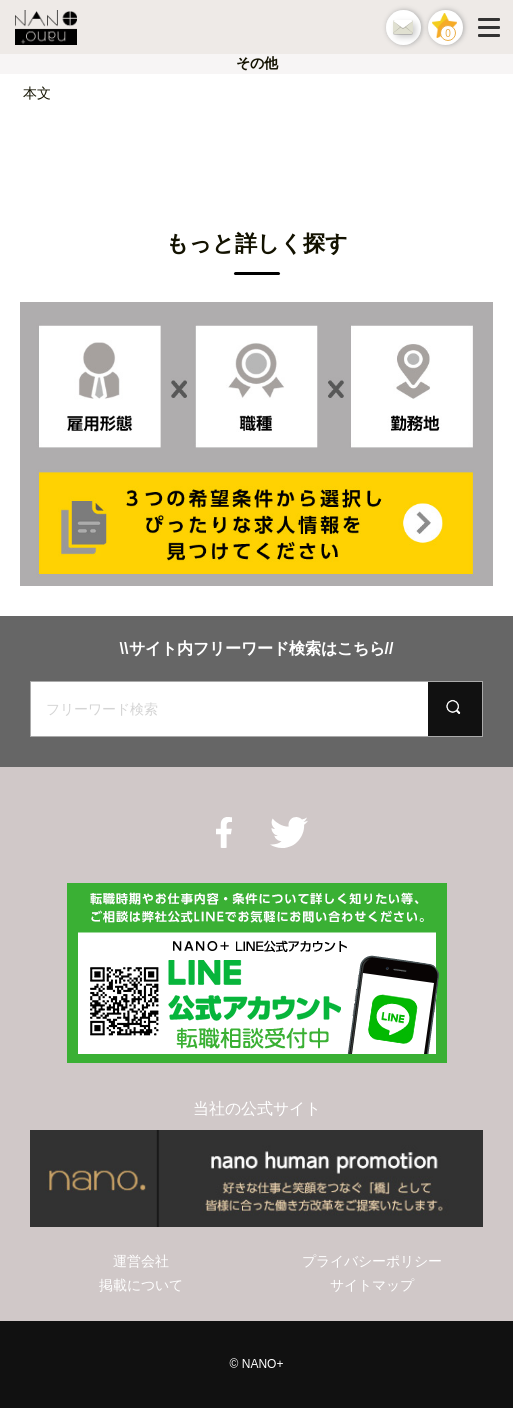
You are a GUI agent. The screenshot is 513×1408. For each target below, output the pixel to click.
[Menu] (493, 27)
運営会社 (141, 1261)
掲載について (141, 1285)
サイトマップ (372, 1285)
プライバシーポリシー (372, 1261)
